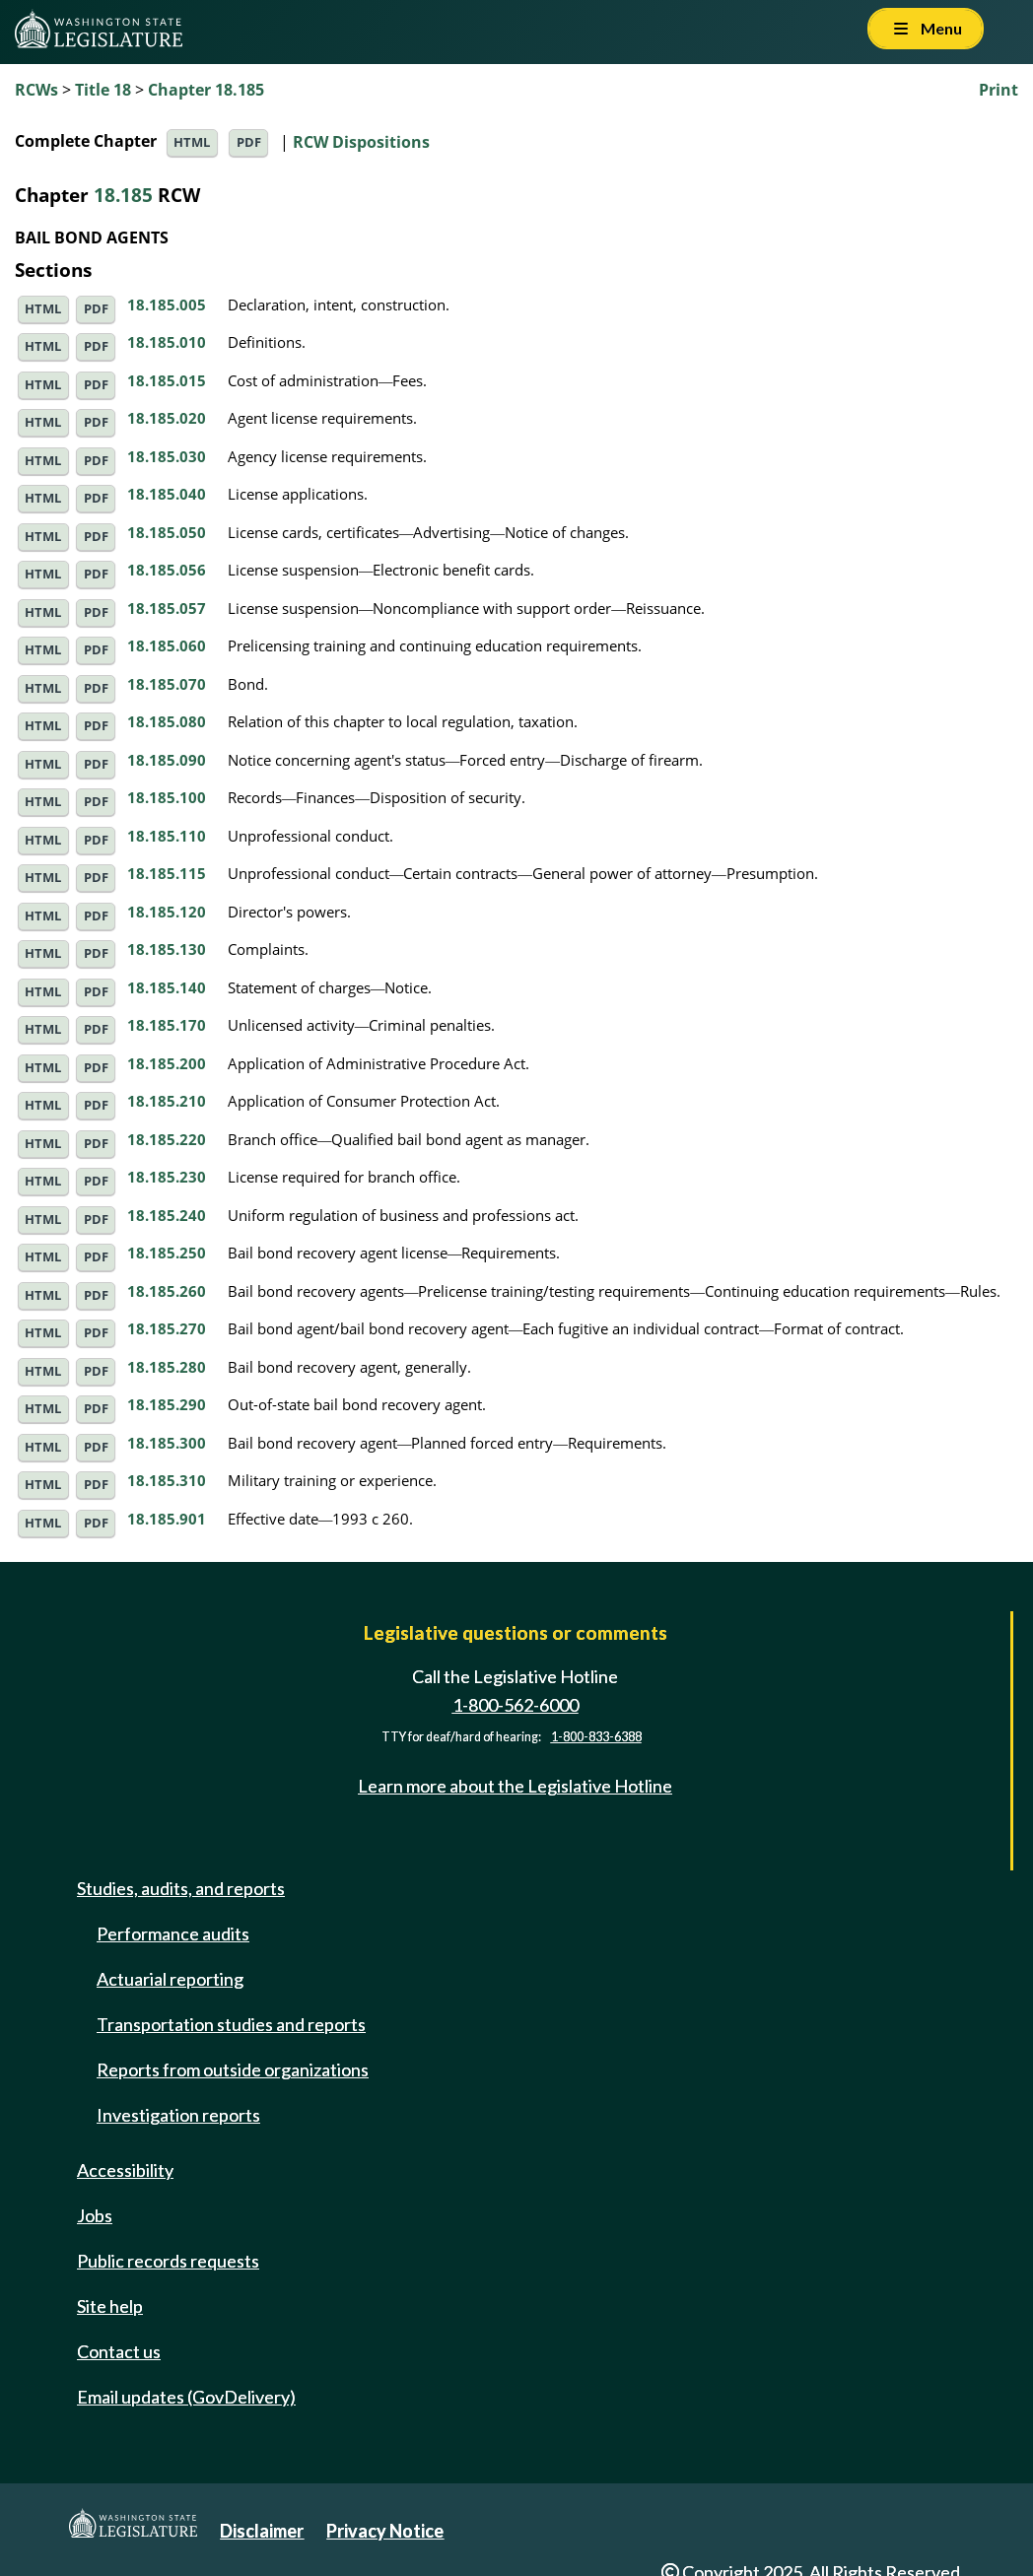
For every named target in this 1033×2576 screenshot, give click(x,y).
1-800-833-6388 (596, 1736)
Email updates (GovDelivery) (186, 2396)
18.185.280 (166, 1367)
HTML (191, 142)
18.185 (123, 194)
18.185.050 (166, 532)
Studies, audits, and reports (181, 1888)
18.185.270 (166, 1328)
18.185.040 (166, 494)
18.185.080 (166, 721)
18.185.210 (166, 1101)
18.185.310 (166, 1480)
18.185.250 (166, 1252)
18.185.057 (166, 608)
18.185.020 (166, 418)
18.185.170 (166, 1025)
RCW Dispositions (361, 141)
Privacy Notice (385, 2531)
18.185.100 (166, 797)
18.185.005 (166, 304)
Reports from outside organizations (233, 2069)
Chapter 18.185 (206, 90)
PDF (249, 142)
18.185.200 (166, 1063)
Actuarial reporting (170, 1979)
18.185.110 (166, 836)
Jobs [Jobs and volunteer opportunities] (94, 2215)
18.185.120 (166, 911)
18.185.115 (166, 873)
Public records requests (168, 2260)
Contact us (119, 2351)
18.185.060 (166, 645)
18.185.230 (166, 1176)
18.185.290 (166, 1404)
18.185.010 (166, 342)
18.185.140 (166, 987)
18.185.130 (166, 949)
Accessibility (125, 2170)
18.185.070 (166, 684)
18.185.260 (166, 1291)
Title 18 (103, 90)
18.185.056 (166, 569)
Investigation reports (178, 2115)
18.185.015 (166, 380)
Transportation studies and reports (231, 2024)
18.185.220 (166, 1139)
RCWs (36, 90)
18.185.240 (166, 1215)
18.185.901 (166, 1518)
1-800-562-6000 (515, 1705)
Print (998, 90)
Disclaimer (262, 2531)
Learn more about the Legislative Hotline (515, 1785)
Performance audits (173, 1933)
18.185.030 (166, 456)
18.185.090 (166, 760)
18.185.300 (166, 1443)
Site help (110, 2306)
